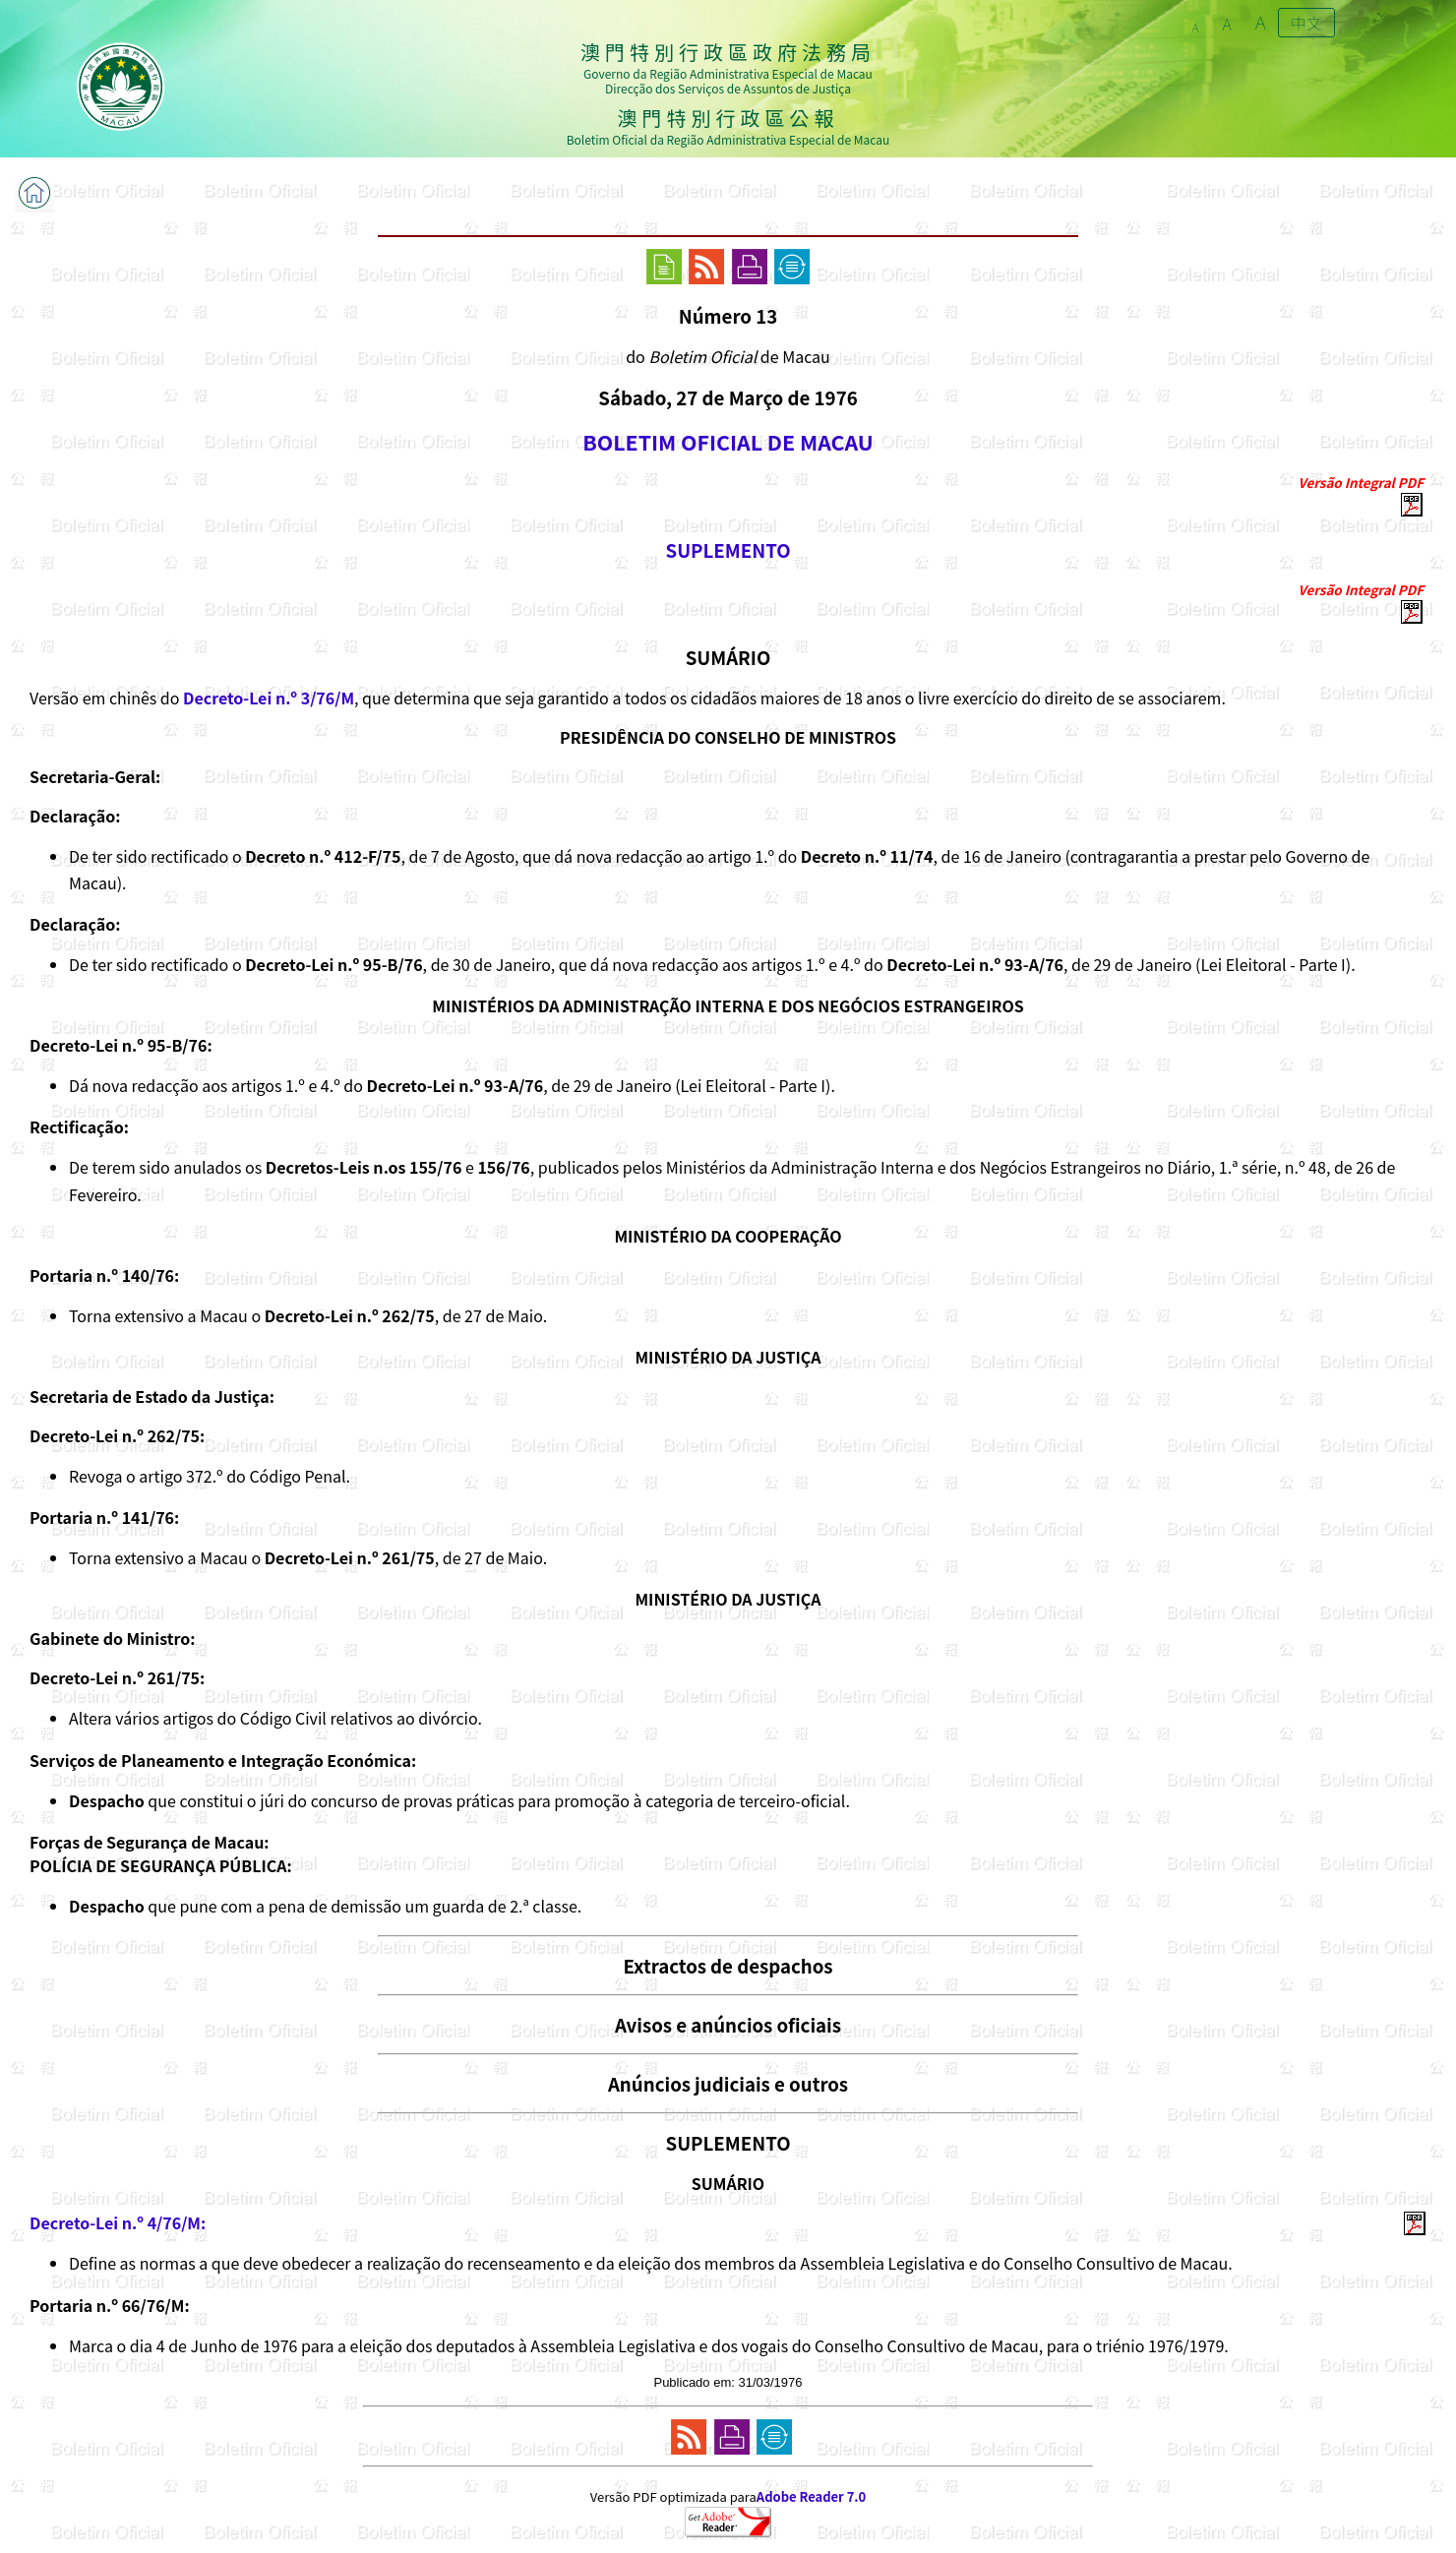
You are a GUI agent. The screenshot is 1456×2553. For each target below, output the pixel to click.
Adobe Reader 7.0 (811, 2496)
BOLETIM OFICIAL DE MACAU (727, 441)
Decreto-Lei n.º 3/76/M (268, 697)
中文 (1306, 22)
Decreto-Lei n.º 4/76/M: (118, 2222)
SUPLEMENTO (727, 549)
